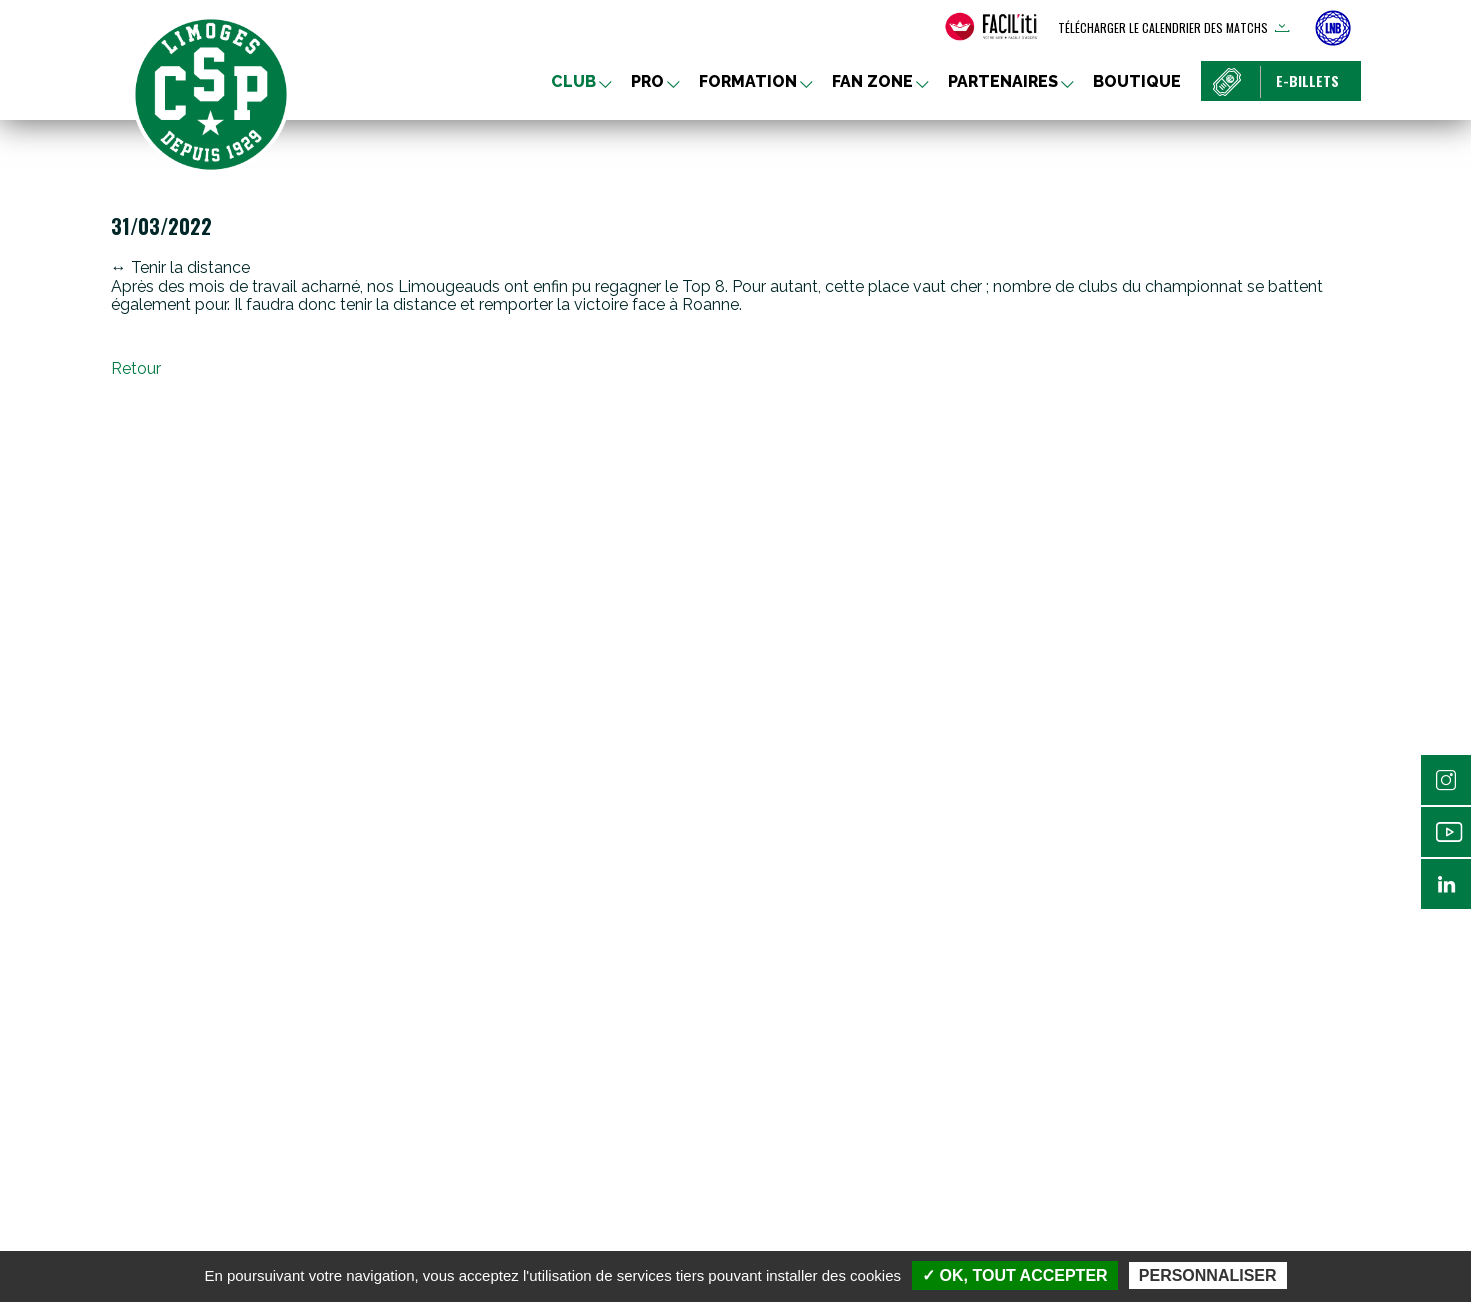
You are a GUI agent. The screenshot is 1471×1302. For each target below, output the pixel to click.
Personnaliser (1208, 1275)
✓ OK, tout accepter (1014, 1275)
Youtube (1446, 832)
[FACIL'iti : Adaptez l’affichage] (991, 27)
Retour (136, 368)
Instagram (1446, 780)
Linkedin (1446, 884)
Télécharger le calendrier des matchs (1163, 27)
